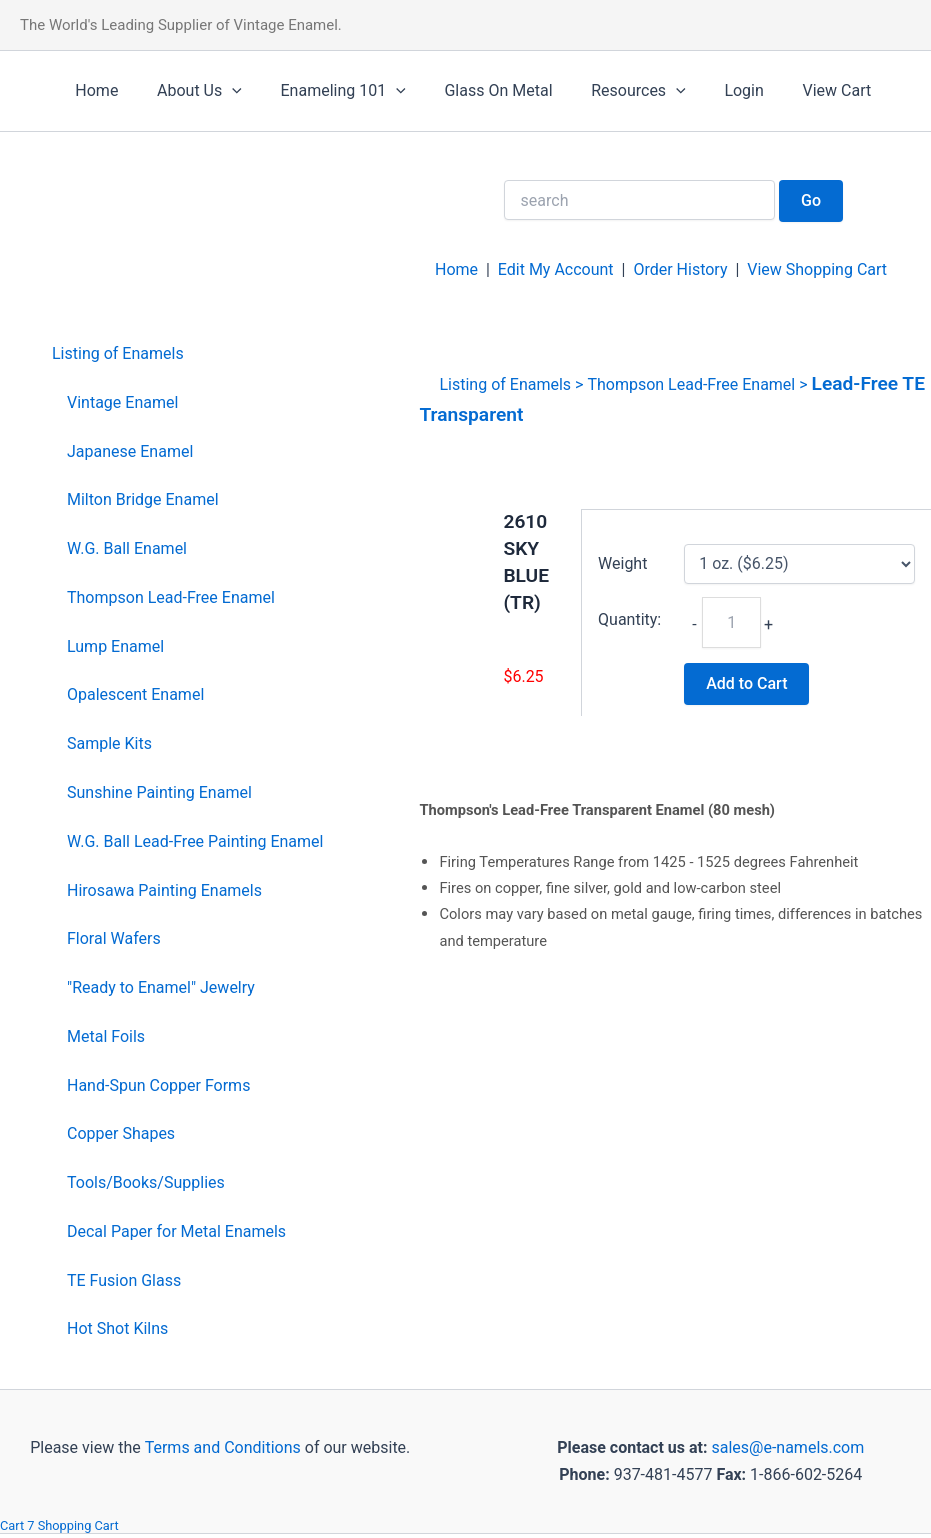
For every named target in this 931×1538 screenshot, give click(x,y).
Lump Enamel (115, 646)
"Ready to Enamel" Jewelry (161, 987)
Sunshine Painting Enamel (159, 792)
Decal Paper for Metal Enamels (176, 1231)
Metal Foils (106, 1036)
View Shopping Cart (817, 269)
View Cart (793, 90)
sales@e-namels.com (787, 1447)
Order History (680, 269)
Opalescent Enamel (135, 694)
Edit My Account (556, 269)
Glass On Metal (475, 90)
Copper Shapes (121, 1133)
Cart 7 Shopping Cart (59, 1525)
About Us (189, 91)
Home (93, 90)
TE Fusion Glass (124, 1280)
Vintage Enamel (122, 402)
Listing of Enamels (118, 353)
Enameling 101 (326, 91)
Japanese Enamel (130, 451)
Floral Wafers (114, 938)
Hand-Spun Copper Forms (158, 1085)
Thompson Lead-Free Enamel (171, 597)
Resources (608, 91)
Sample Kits (109, 743)
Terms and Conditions (221, 1447)
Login (707, 90)
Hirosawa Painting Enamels (164, 890)
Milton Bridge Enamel (143, 499)
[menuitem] (187, 354)
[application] (222, 91)
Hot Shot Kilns (117, 1328)
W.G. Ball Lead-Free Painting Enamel (195, 841)
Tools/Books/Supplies (146, 1182)
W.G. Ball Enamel (127, 548)
